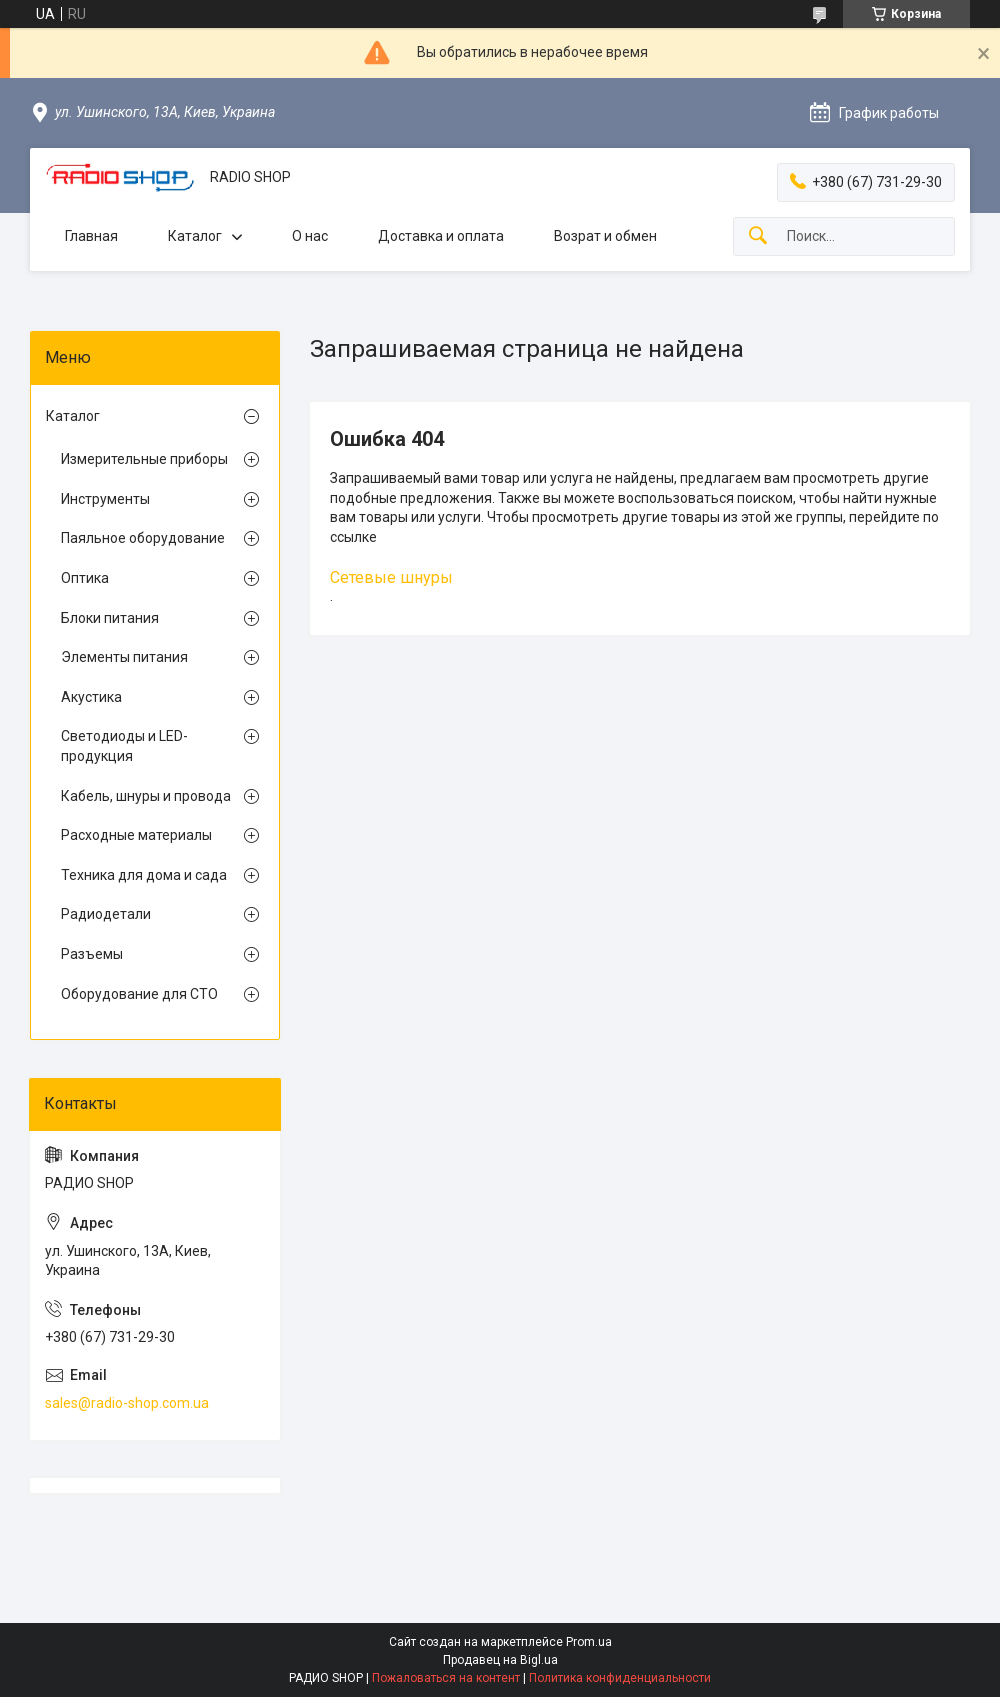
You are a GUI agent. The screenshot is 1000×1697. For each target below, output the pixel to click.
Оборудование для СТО (139, 994)
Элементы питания (124, 657)
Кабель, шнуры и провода (146, 796)
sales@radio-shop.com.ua (127, 1403)
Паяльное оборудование (143, 538)
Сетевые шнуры (391, 577)
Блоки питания (110, 618)
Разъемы (92, 954)
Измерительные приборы (144, 459)
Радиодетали (106, 914)
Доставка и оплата (441, 236)
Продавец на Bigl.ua (500, 1660)
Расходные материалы (136, 835)
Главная (91, 236)
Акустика (91, 697)
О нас (310, 236)
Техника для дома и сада (144, 875)
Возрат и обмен (605, 236)
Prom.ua (589, 1642)
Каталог (195, 236)
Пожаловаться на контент (446, 1678)
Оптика (85, 578)
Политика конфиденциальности (620, 1678)
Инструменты (105, 499)
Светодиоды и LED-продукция (124, 746)
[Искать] (758, 236)
